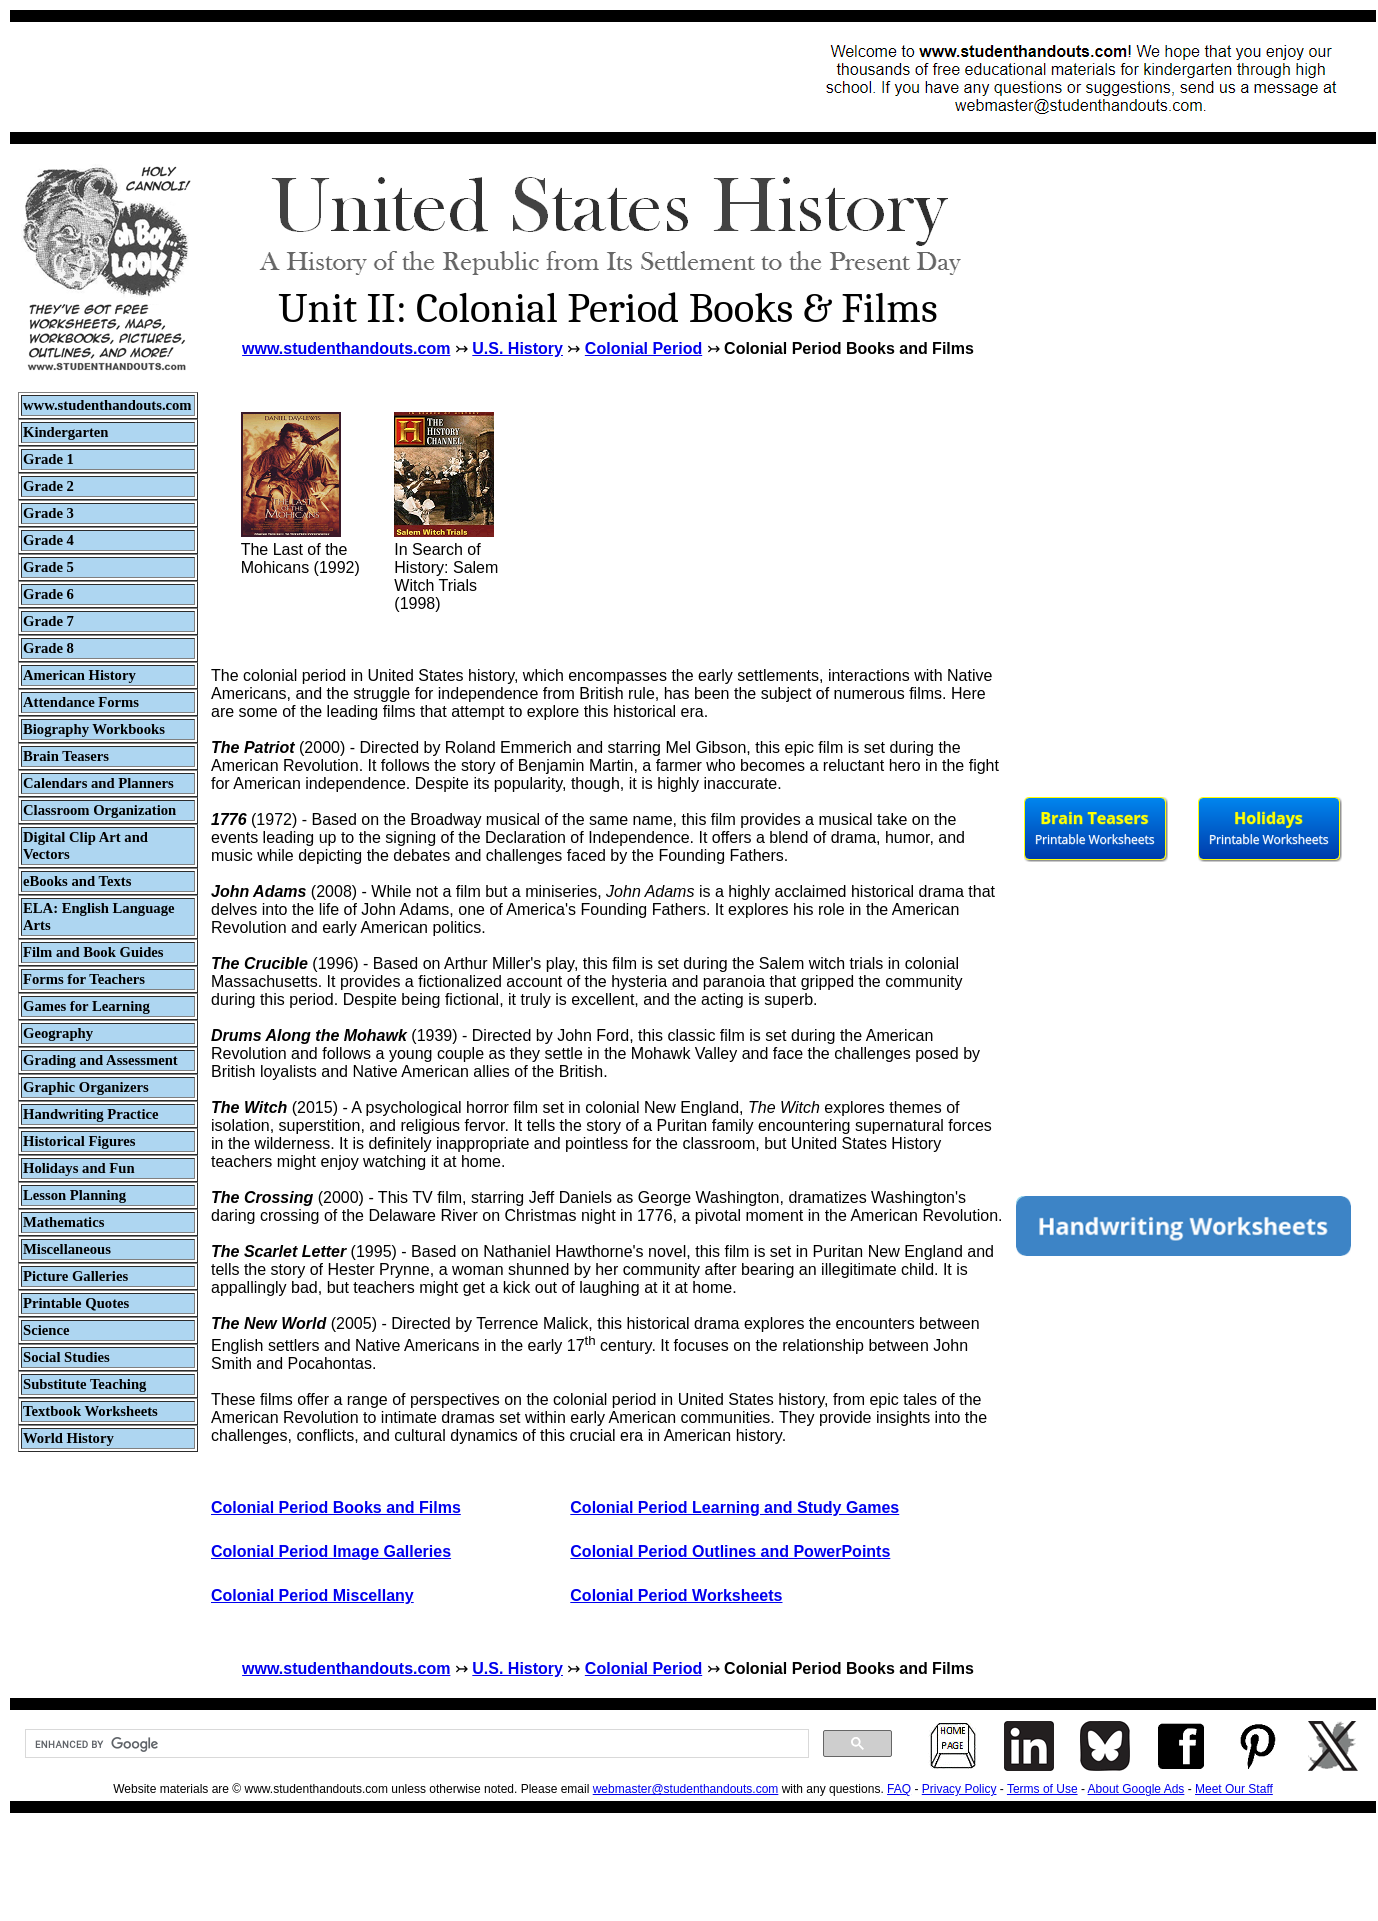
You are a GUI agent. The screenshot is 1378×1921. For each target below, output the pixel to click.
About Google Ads (1136, 1789)
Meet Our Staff (1234, 1789)
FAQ (899, 1789)
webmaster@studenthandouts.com (686, 1789)
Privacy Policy (959, 1789)
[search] (415, 1744)
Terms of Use (1042, 1789)
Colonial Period (643, 348)
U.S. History (517, 348)
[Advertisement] (386, 77)
